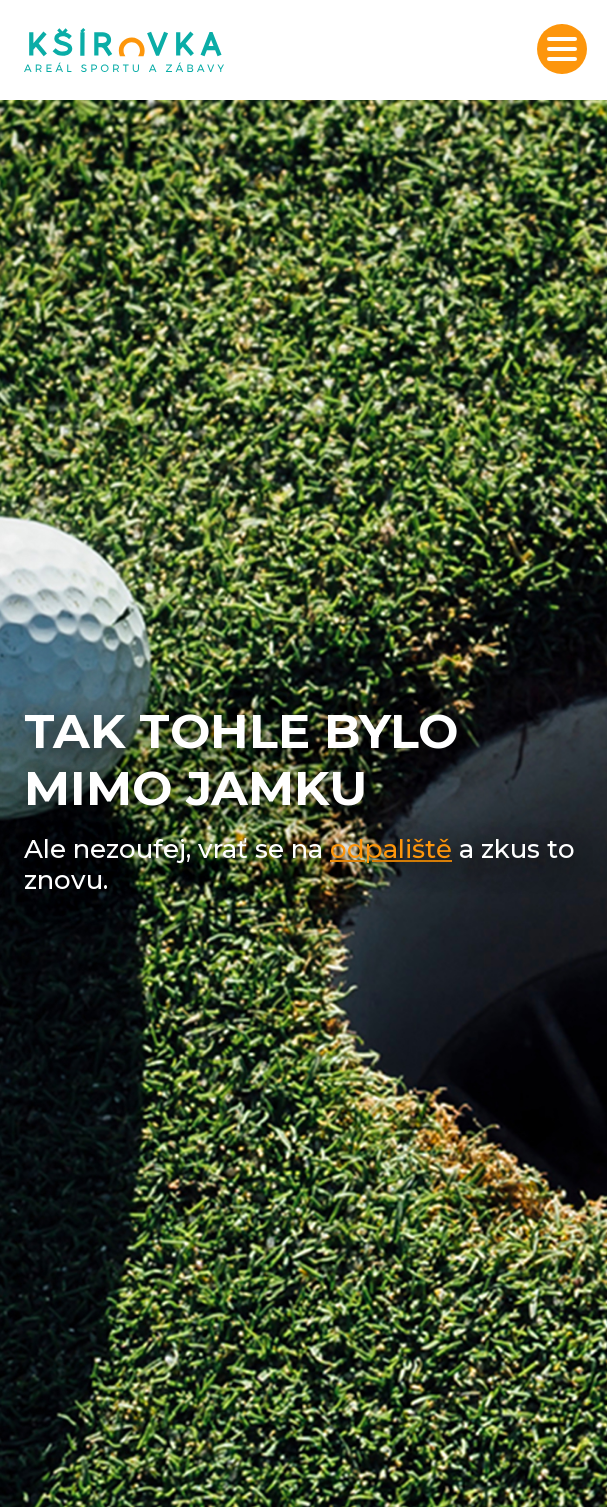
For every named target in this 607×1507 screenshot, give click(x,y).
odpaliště (391, 849)
